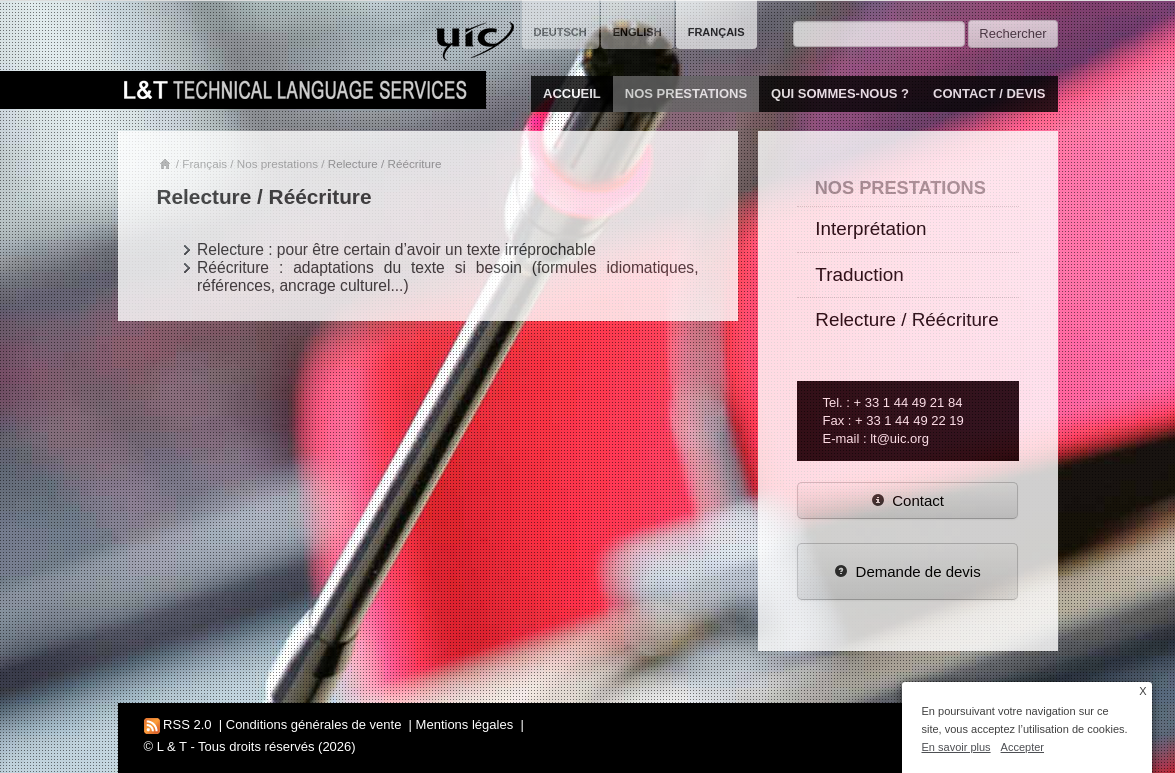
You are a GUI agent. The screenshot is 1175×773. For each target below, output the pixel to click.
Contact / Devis (989, 93)
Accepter (1022, 747)
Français (204, 163)
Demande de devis (907, 571)
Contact (907, 500)
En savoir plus (956, 747)
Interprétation (870, 228)
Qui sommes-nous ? (840, 93)
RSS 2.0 (178, 724)
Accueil (572, 93)
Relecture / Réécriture (906, 319)
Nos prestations (686, 93)
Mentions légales (465, 724)
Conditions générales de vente (314, 724)
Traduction (859, 274)
